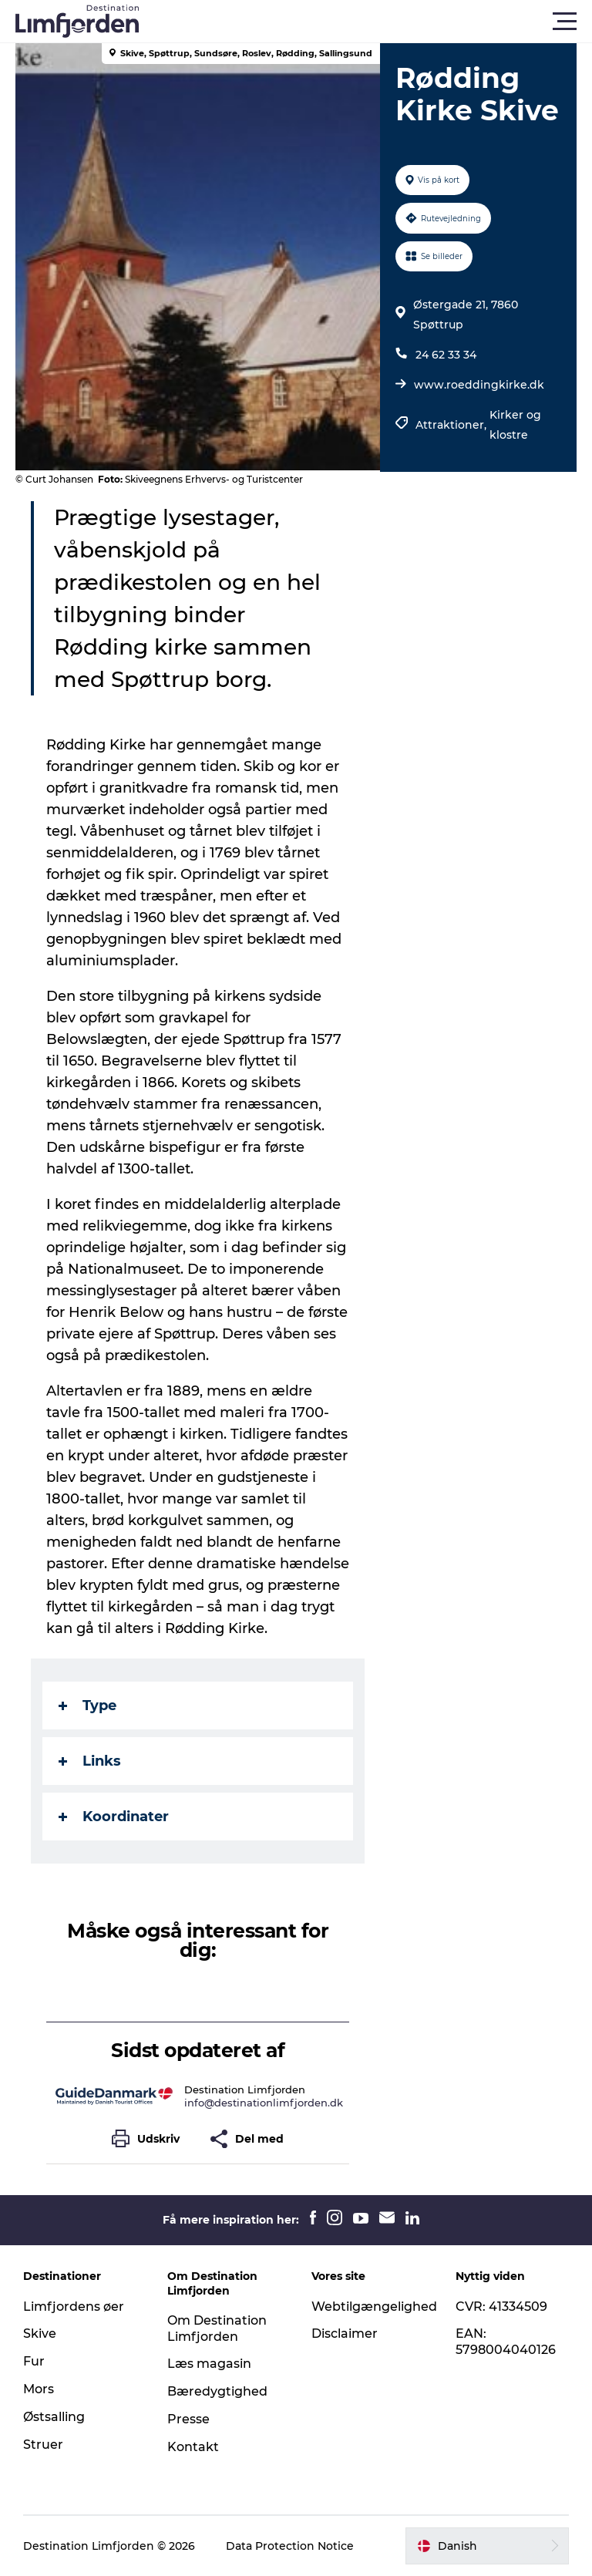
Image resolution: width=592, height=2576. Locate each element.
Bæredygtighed (217, 2391)
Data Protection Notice (290, 2546)
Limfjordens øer (73, 2306)
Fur (34, 2361)
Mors (38, 2389)
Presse (188, 2419)
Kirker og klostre (515, 425)
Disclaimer (344, 2333)
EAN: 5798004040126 (506, 2341)
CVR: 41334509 (501, 2306)
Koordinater (114, 1816)
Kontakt (193, 2447)
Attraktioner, (452, 425)
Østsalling (54, 2416)
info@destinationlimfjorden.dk (263, 2102)
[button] (365, 21)
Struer (43, 2444)
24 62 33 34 (445, 355)
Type (87, 1705)
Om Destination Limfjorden (217, 2328)
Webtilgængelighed (374, 2306)
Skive (39, 2333)
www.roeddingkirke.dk (479, 385)
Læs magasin (209, 2363)
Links (90, 1761)
